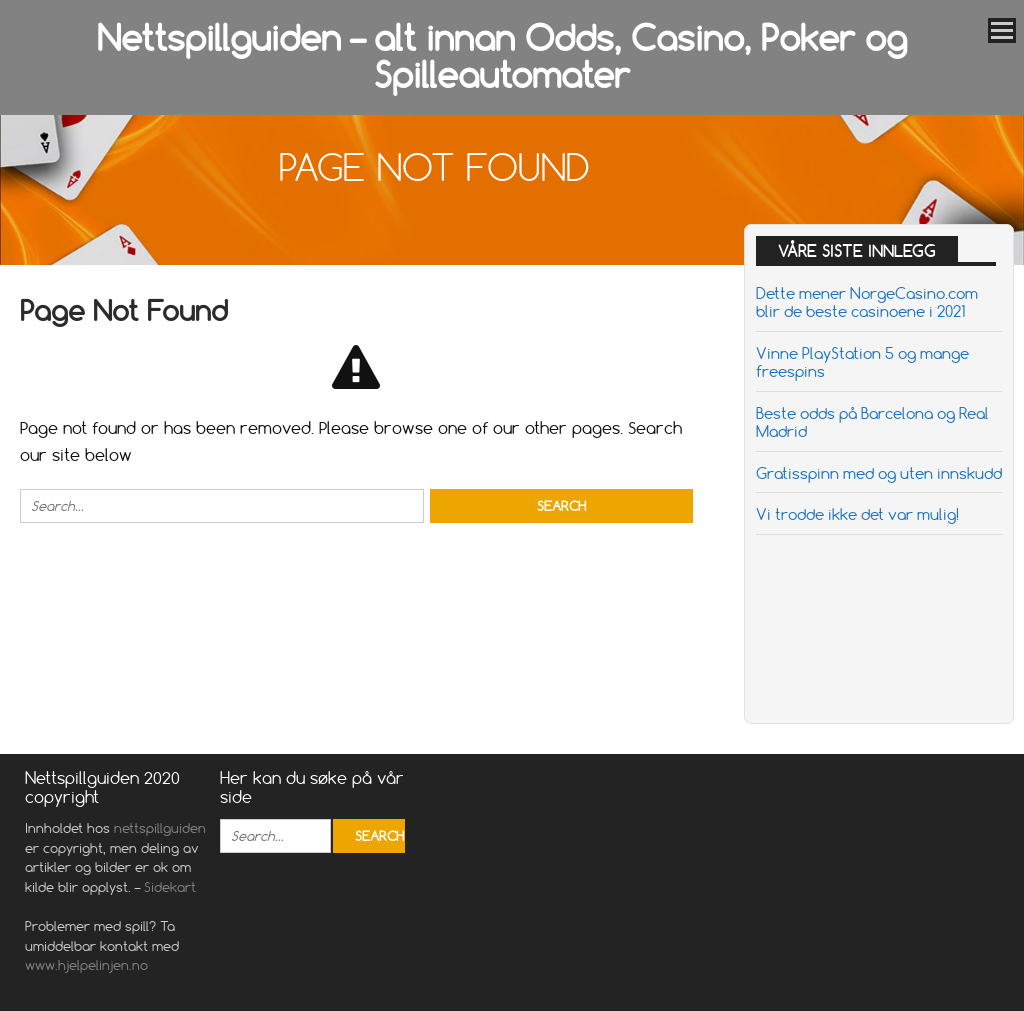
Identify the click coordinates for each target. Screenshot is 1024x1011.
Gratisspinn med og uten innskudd (879, 473)
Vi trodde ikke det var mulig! (857, 514)
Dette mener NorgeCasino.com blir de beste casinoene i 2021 (867, 302)
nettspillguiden (160, 828)
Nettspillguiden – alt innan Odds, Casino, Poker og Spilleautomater (502, 56)
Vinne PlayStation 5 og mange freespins (862, 362)
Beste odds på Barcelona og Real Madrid (872, 422)
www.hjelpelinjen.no (88, 965)
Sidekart (170, 887)
